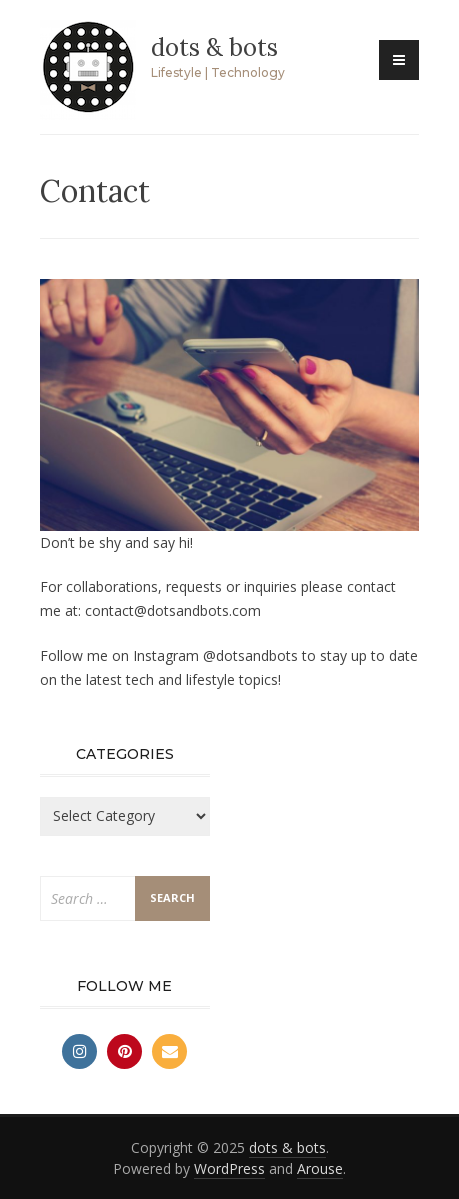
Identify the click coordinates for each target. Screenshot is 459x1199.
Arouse (320, 1168)
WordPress (229, 1168)
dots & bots (214, 47)
